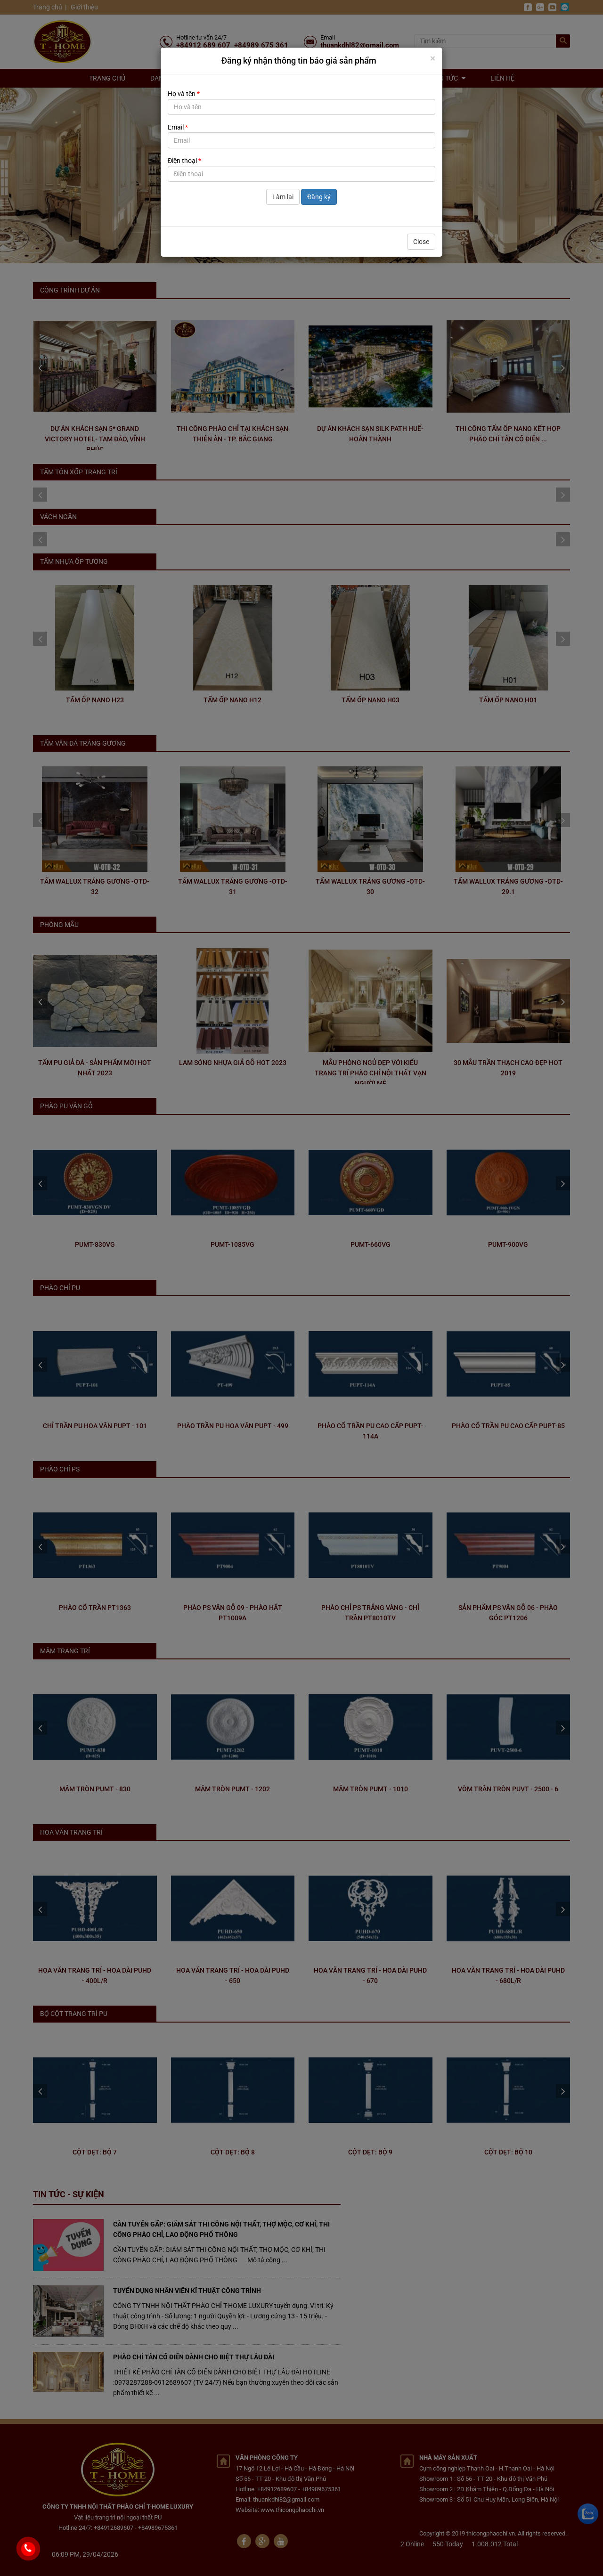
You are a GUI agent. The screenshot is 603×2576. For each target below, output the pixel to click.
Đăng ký (319, 197)
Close (421, 241)
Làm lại (282, 197)
